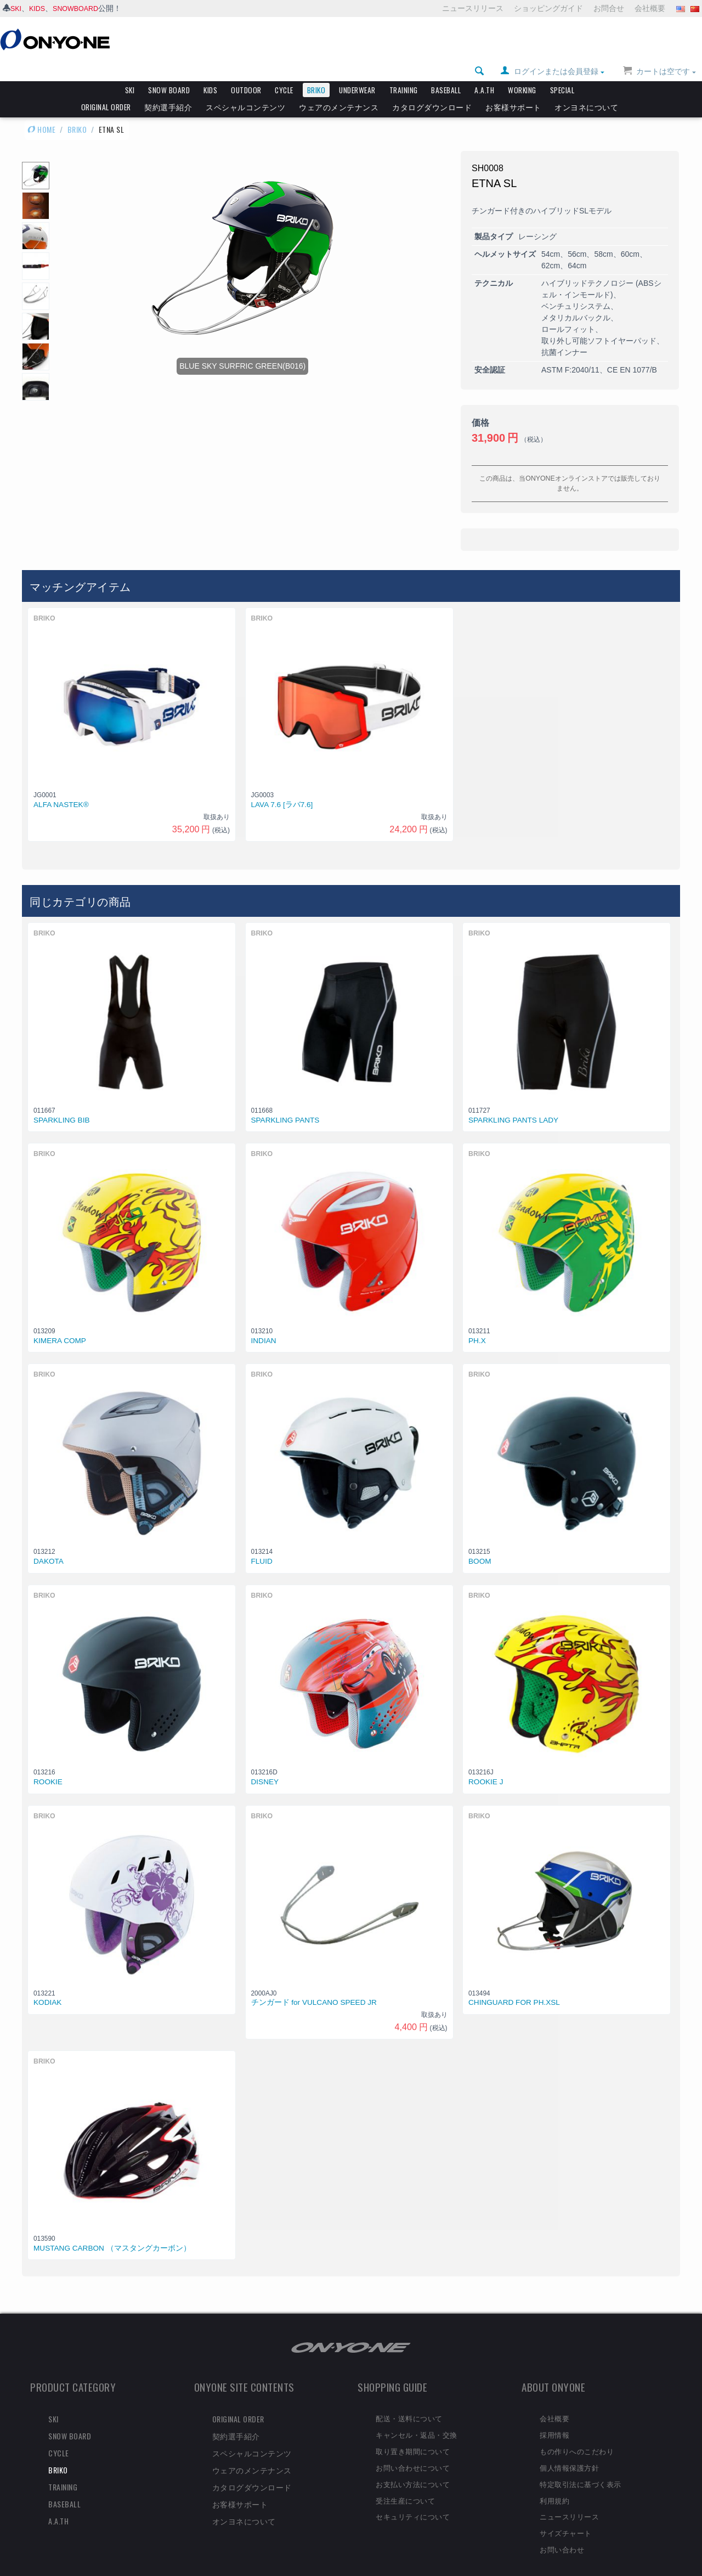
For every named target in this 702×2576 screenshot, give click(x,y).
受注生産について (405, 2481)
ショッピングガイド (548, 8)
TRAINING (403, 71)
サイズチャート (566, 2514)
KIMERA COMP (59, 1322)
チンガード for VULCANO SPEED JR (314, 1984)
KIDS (40, 8)
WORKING (522, 71)
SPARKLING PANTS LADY (513, 1101)
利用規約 (554, 2481)
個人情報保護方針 (569, 2448)
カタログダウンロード (432, 88)
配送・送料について (409, 2399)
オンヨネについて (586, 88)
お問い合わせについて (413, 2448)
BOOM (479, 1542)
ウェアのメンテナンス (338, 88)
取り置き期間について (413, 2432)
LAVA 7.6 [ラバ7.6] (282, 786)
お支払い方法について (413, 2465)
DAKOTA (48, 1542)
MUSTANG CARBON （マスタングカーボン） (112, 2229)
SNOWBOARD (81, 8)
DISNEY (265, 1763)
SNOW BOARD (169, 71)
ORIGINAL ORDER (106, 88)
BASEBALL (446, 71)
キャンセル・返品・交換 (416, 2415)
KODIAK (47, 1984)
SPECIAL (562, 71)
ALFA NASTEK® (61, 786)
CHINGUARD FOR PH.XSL (514, 1984)
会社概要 (650, 8)
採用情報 (554, 2415)
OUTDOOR (246, 71)
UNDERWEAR (357, 71)
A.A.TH (484, 71)
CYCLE (284, 71)
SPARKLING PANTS (285, 1101)
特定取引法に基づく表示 (580, 2465)
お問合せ (608, 8)
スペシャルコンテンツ (245, 88)
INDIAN (263, 1322)
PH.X (477, 1322)
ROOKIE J (485, 1763)
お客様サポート (513, 88)
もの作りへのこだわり (577, 2432)
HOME (41, 110)
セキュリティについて (413, 2497)
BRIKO (316, 71)
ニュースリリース (472, 8)
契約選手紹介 (168, 88)
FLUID (262, 1542)
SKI (16, 8)
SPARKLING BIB (61, 1101)
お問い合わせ (562, 2530)
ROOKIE (48, 1763)
